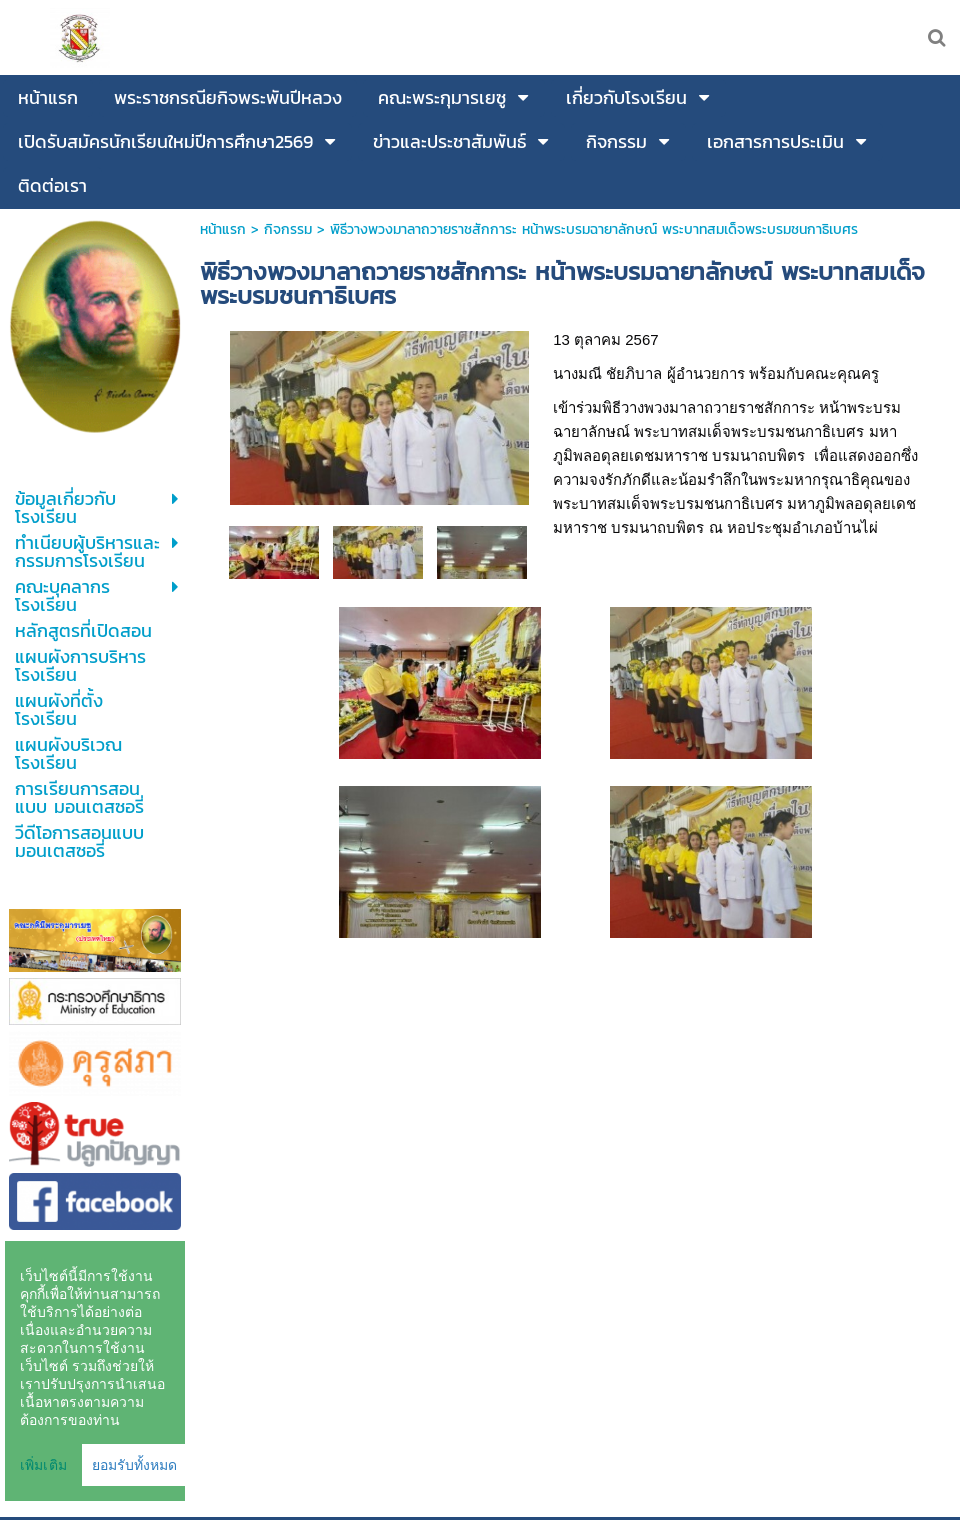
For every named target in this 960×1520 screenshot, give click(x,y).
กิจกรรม (288, 229)
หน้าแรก (223, 229)
